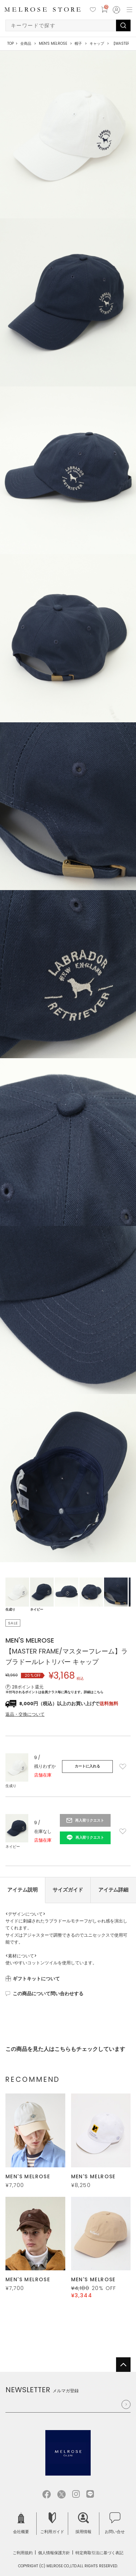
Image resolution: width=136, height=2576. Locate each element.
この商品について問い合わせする (48, 1993)
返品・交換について (25, 1714)
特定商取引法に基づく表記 (99, 2553)
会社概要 (21, 2523)
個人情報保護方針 (54, 2553)
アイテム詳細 (113, 1889)
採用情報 (83, 2523)
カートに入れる (87, 1766)
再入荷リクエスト (89, 1820)
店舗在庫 (42, 1775)
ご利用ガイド (52, 2523)
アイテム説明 (22, 1889)
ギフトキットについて (36, 1978)
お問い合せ (115, 2523)
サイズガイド (68, 1889)
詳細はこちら (93, 1692)
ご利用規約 (23, 2553)
